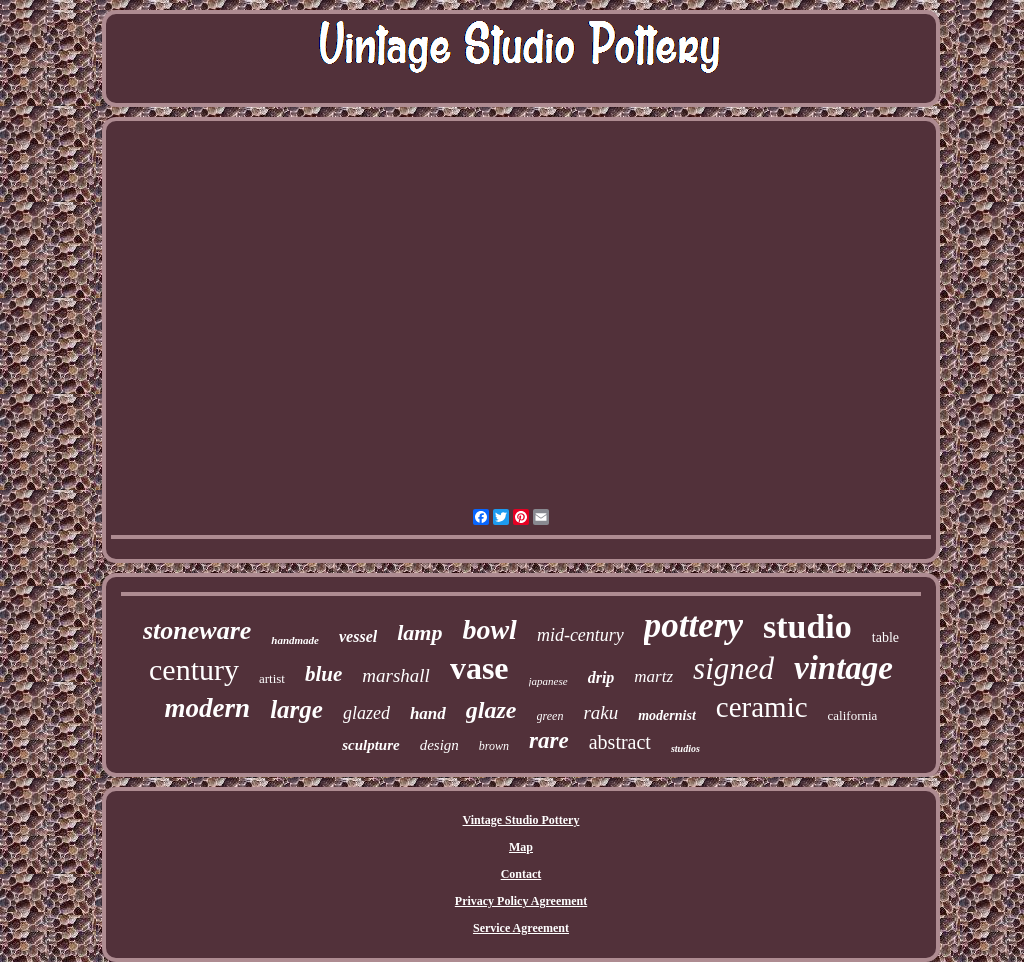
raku (600, 712)
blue (323, 674)
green (550, 716)
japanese (548, 681)
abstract (620, 742)
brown (494, 746)
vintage (843, 668)
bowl (489, 629)
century (194, 669)
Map (521, 847)
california (853, 715)
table (885, 637)
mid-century (580, 635)
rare (549, 740)
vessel (358, 636)
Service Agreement (521, 928)
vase (479, 668)
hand (428, 713)
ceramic (762, 707)
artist (272, 678)
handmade (295, 640)
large (296, 709)
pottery (693, 625)
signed (733, 668)
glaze (491, 710)
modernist (667, 715)
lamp (419, 632)
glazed (366, 713)
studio (807, 626)
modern (208, 708)
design (439, 745)
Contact (521, 874)
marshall (396, 675)
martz (653, 676)
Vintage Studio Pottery (521, 820)
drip (601, 677)
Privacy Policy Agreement (521, 901)
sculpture (371, 745)
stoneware (197, 630)
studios (685, 748)
